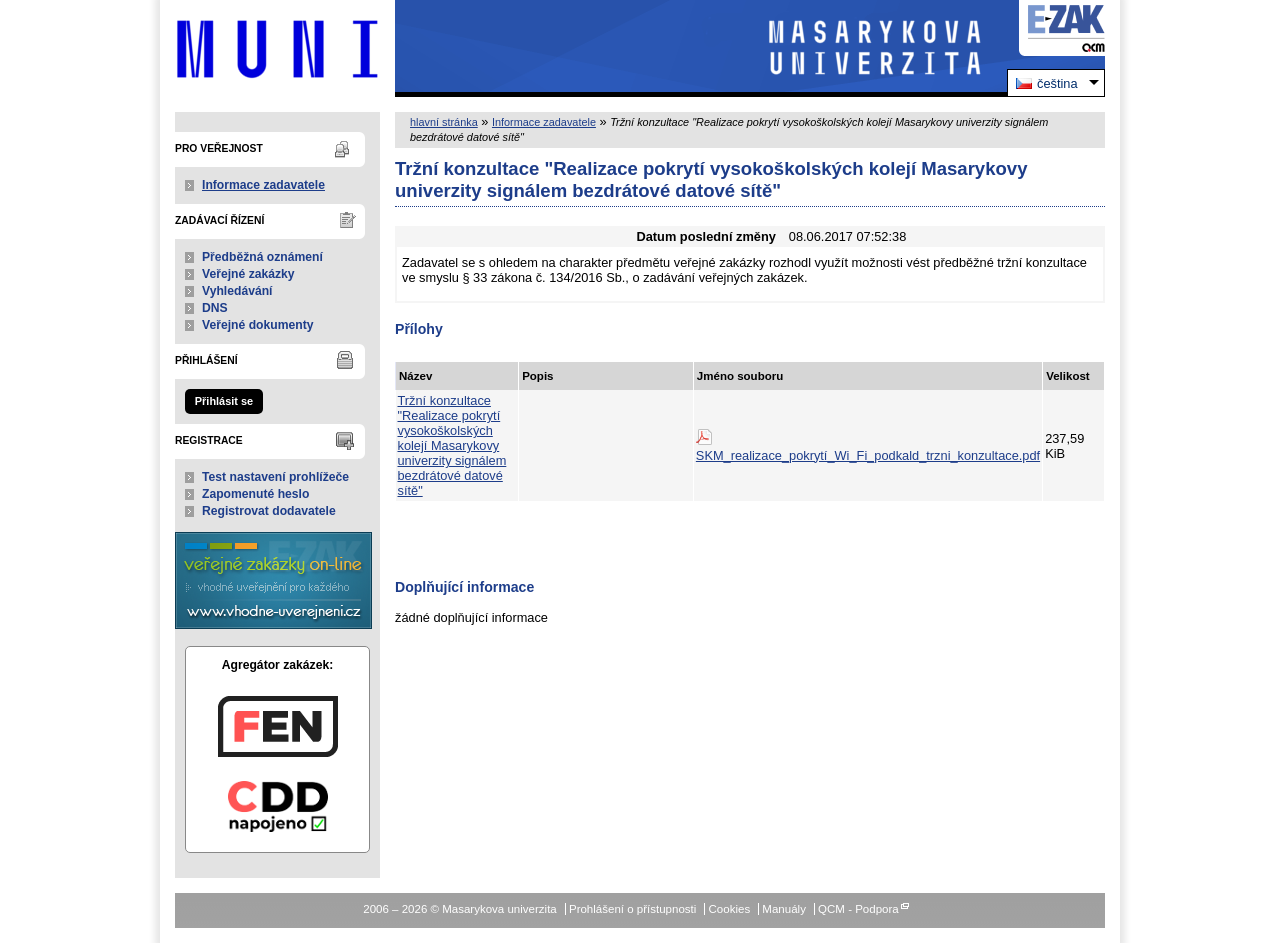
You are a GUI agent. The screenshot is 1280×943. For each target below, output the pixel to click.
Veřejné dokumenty (257, 325)
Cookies (730, 909)
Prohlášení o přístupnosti (632, 909)
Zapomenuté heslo (255, 494)
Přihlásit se (224, 401)
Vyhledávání (237, 291)
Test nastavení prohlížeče (275, 477)
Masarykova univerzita (277, 48)
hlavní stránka (444, 122)
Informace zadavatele (263, 185)
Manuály (784, 909)
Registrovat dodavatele (269, 511)
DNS (215, 308)
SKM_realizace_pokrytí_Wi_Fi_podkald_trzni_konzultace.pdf (868, 455)
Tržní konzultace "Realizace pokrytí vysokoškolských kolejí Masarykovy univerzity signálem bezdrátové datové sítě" (452, 445)
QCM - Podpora (858, 909)
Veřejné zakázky (248, 274)
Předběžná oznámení (262, 257)
